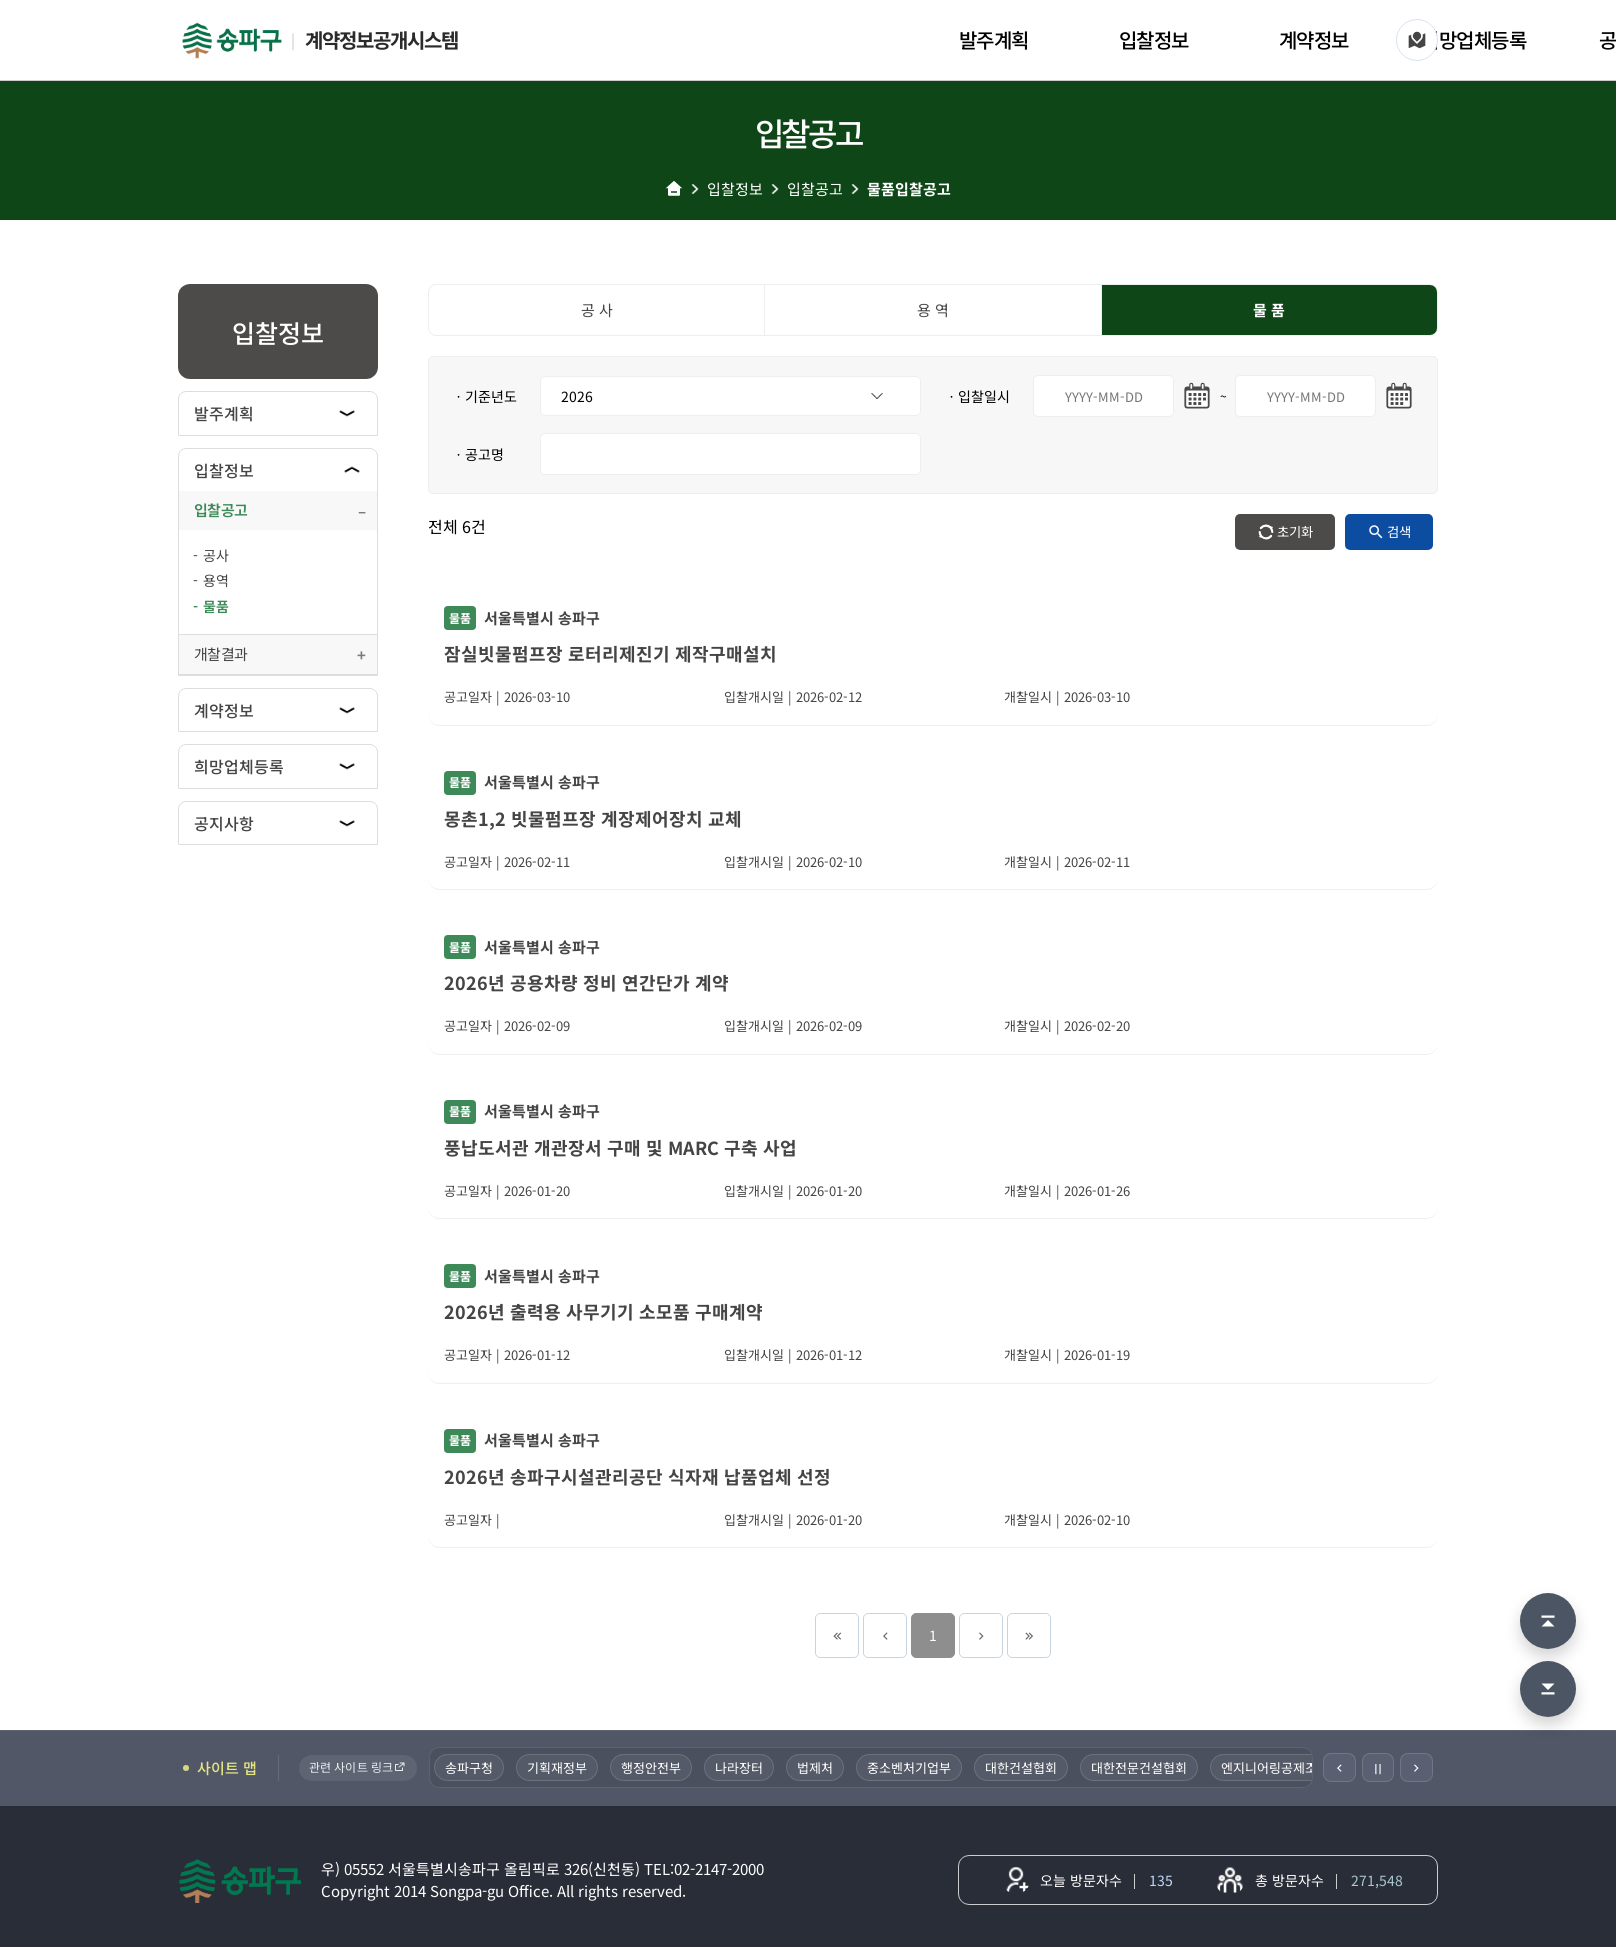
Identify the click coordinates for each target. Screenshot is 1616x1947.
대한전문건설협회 (1143, 1767)
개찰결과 (220, 653)
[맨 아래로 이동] (1548, 1689)
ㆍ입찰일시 (977, 396)
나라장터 (743, 1767)
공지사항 (224, 823)
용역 (216, 580)
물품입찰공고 (909, 188)
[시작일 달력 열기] (1197, 396)
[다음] (1416, 1767)
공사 (216, 555)
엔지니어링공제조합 (1279, 1767)
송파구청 (473, 1767)
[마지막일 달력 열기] (1399, 396)
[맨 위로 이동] (1548, 1621)
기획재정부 (561, 1767)
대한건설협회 (1025, 1767)
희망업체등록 (1473, 39)
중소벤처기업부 (913, 1767)
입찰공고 (815, 188)
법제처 (819, 1767)
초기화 (1295, 531)
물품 (216, 606)
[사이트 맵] (1417, 40)
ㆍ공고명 (478, 454)
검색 (1399, 531)
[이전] (1339, 1767)
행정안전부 (655, 1767)
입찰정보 (1154, 39)
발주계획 (994, 39)
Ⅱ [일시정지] (1378, 1768)
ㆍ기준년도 (484, 396)
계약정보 (1314, 39)
